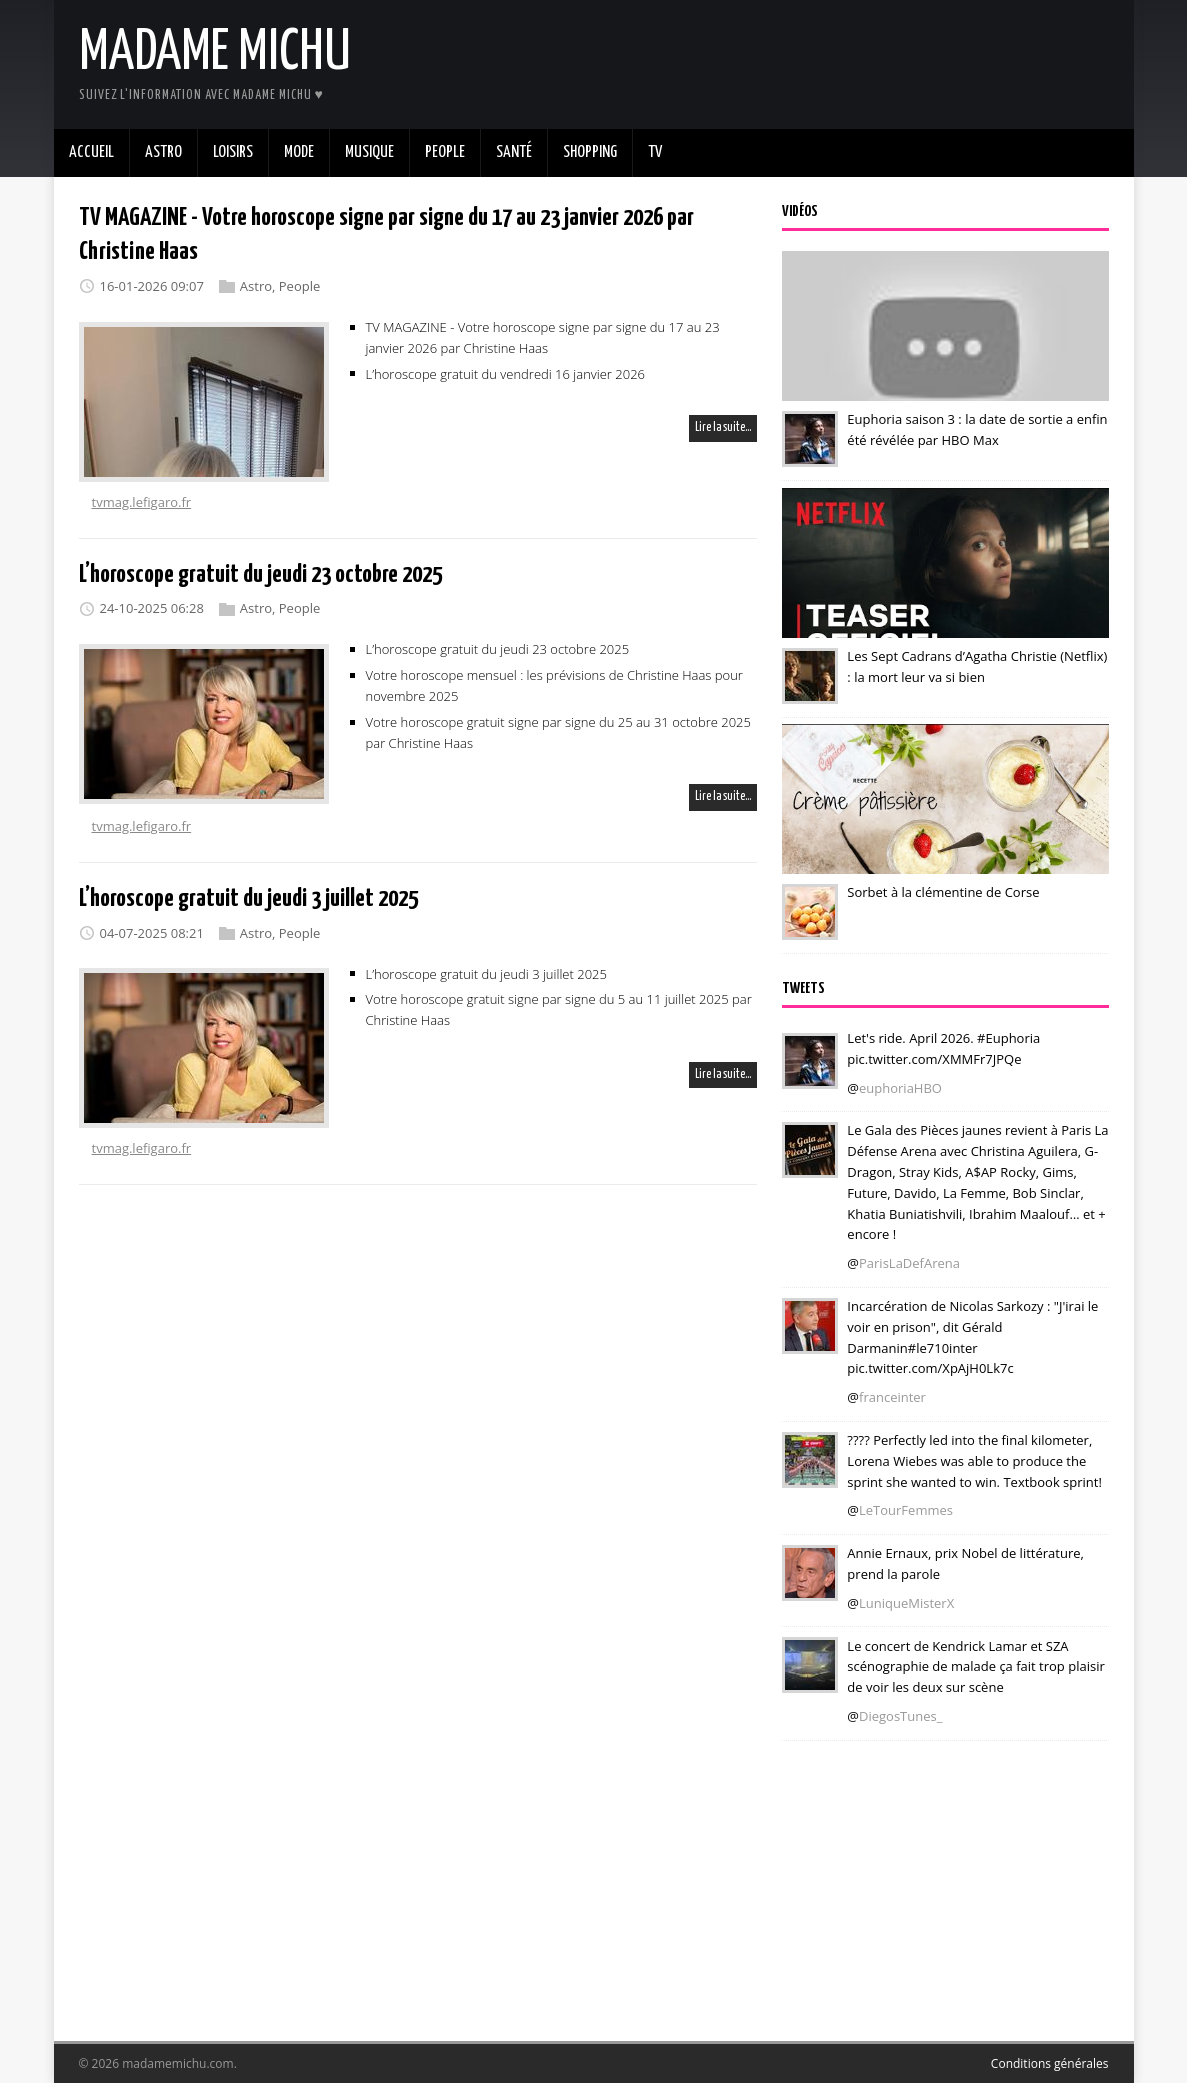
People (299, 286)
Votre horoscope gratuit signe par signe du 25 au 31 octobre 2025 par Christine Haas (558, 732)
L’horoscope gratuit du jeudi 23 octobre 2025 (260, 575)
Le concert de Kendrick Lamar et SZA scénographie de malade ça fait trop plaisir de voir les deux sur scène (975, 1666)
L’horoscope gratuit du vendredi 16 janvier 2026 (506, 373)
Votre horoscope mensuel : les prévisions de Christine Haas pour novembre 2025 (554, 685)
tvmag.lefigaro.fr (142, 502)
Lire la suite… (723, 427)
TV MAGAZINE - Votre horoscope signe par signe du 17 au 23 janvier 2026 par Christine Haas (543, 337)
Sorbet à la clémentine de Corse (943, 892)
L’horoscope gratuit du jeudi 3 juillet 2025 (248, 899)
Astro (256, 286)
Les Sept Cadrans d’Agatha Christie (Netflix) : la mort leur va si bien (977, 666)
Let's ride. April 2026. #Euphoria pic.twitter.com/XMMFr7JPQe (943, 1048)
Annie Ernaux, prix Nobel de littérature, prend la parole (965, 1563)
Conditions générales (1050, 2063)
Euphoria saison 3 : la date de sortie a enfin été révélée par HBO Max (977, 429)
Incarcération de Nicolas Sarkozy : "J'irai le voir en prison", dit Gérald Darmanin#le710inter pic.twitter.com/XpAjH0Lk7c (972, 1337)
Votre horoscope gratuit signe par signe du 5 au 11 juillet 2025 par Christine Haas (559, 1009)
